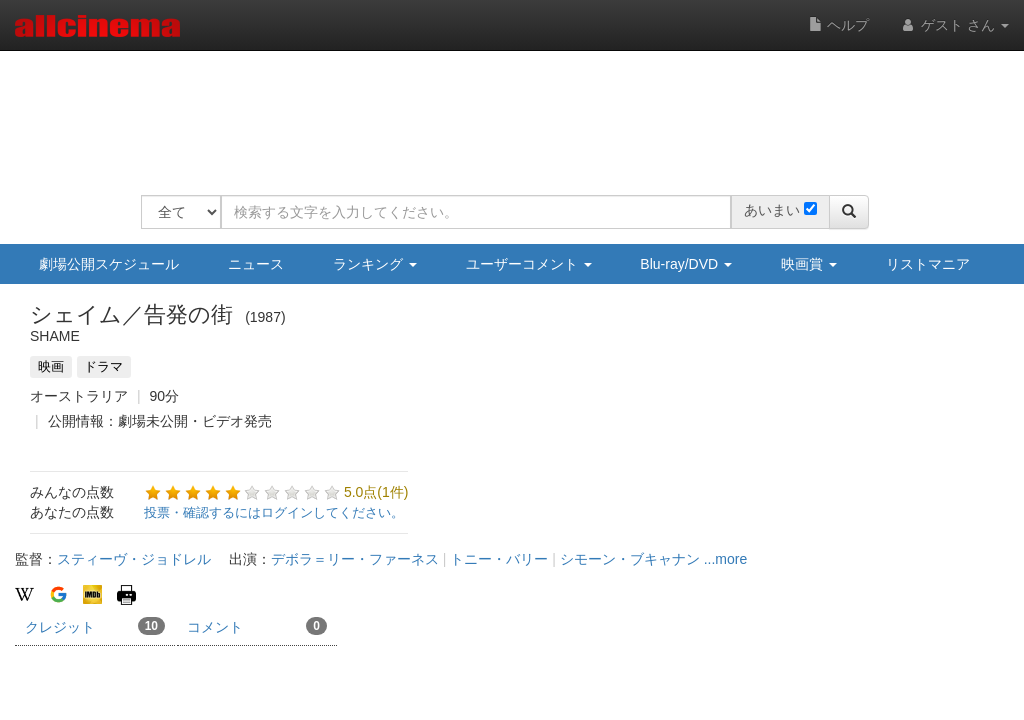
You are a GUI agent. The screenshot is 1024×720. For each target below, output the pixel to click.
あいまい (772, 210)
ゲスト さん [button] (954, 25)
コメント (257, 626)
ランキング (375, 264)
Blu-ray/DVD (686, 264)
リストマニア (928, 264)
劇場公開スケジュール (109, 264)
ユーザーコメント (529, 264)
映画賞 (809, 264)
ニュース (256, 264)
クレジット (95, 626)
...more (726, 559)
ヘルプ (839, 25)
